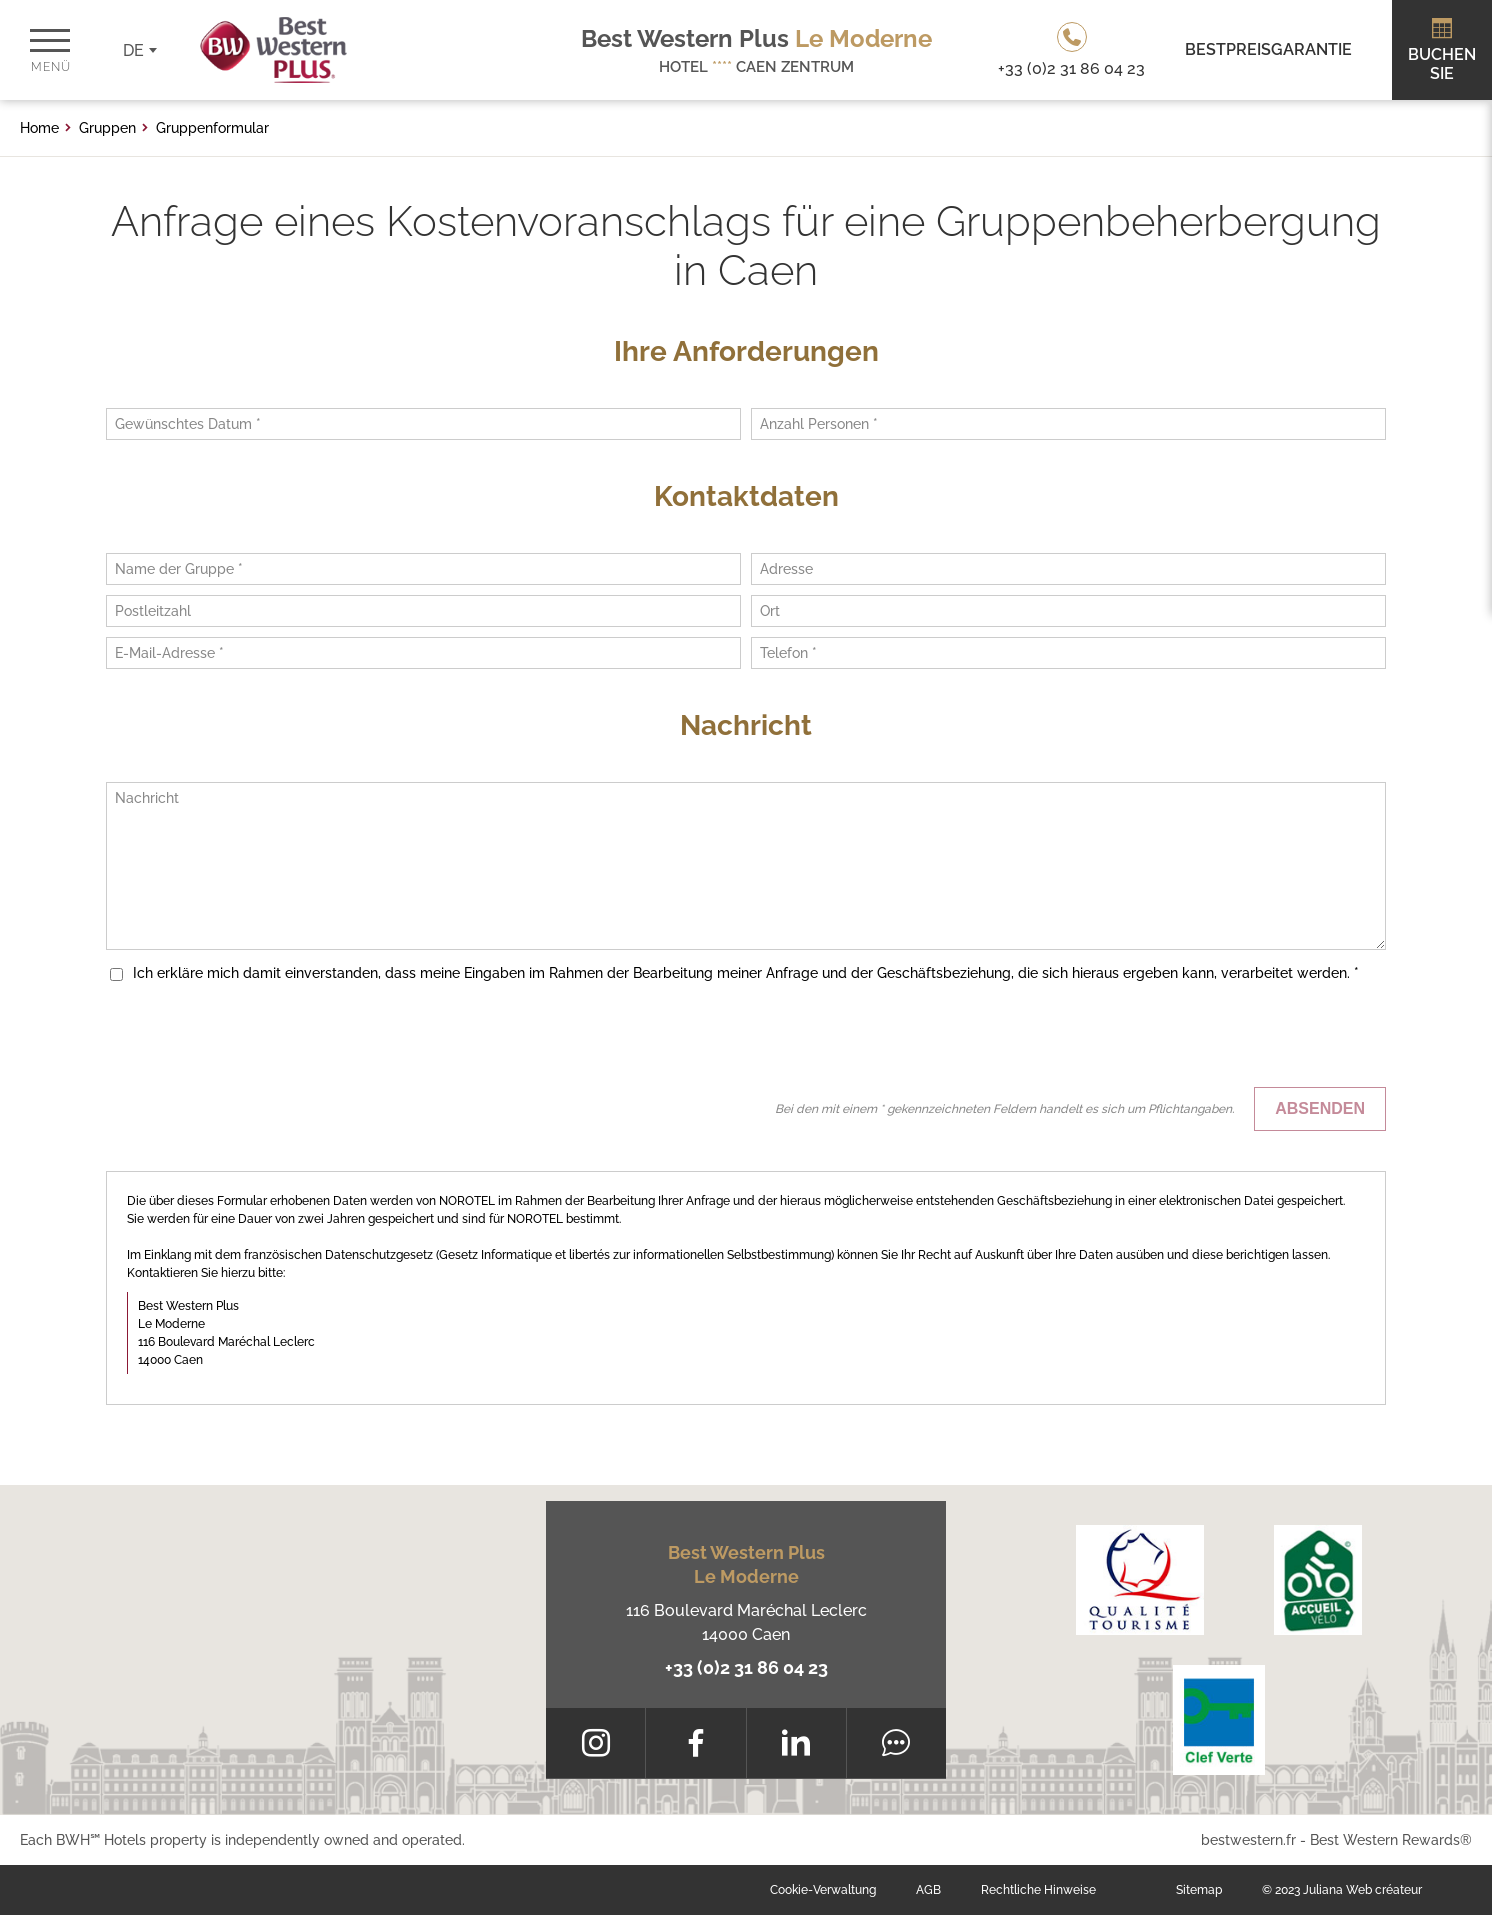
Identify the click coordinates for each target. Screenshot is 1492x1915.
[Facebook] (695, 1743)
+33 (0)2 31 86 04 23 (746, 1667)
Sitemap (1199, 1890)
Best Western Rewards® (1391, 1840)
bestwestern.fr (1248, 1840)
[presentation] (1234, 1038)
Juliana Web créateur (1362, 1890)
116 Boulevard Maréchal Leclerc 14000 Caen (746, 1622)
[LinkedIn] (796, 1743)
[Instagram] (595, 1743)
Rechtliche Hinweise (1038, 1890)
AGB (928, 1890)
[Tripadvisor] (896, 1743)
